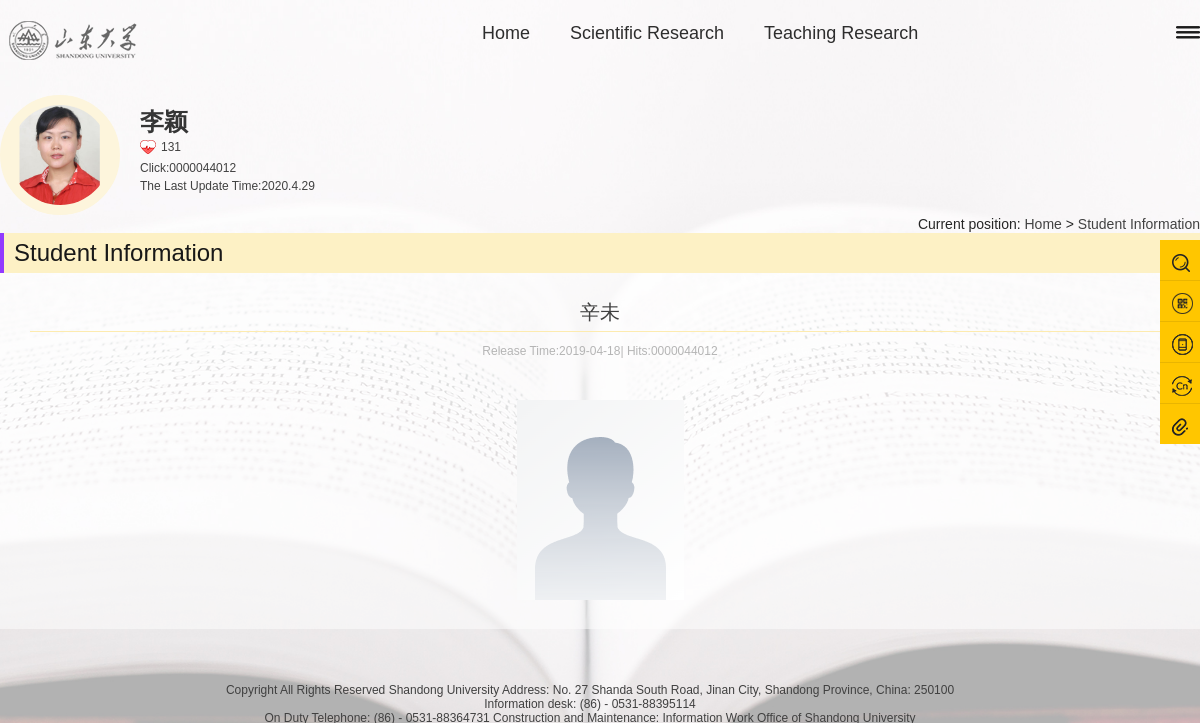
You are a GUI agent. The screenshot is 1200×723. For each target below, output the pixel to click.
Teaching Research (841, 33)
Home (506, 33)
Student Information (1139, 224)
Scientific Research (647, 33)
